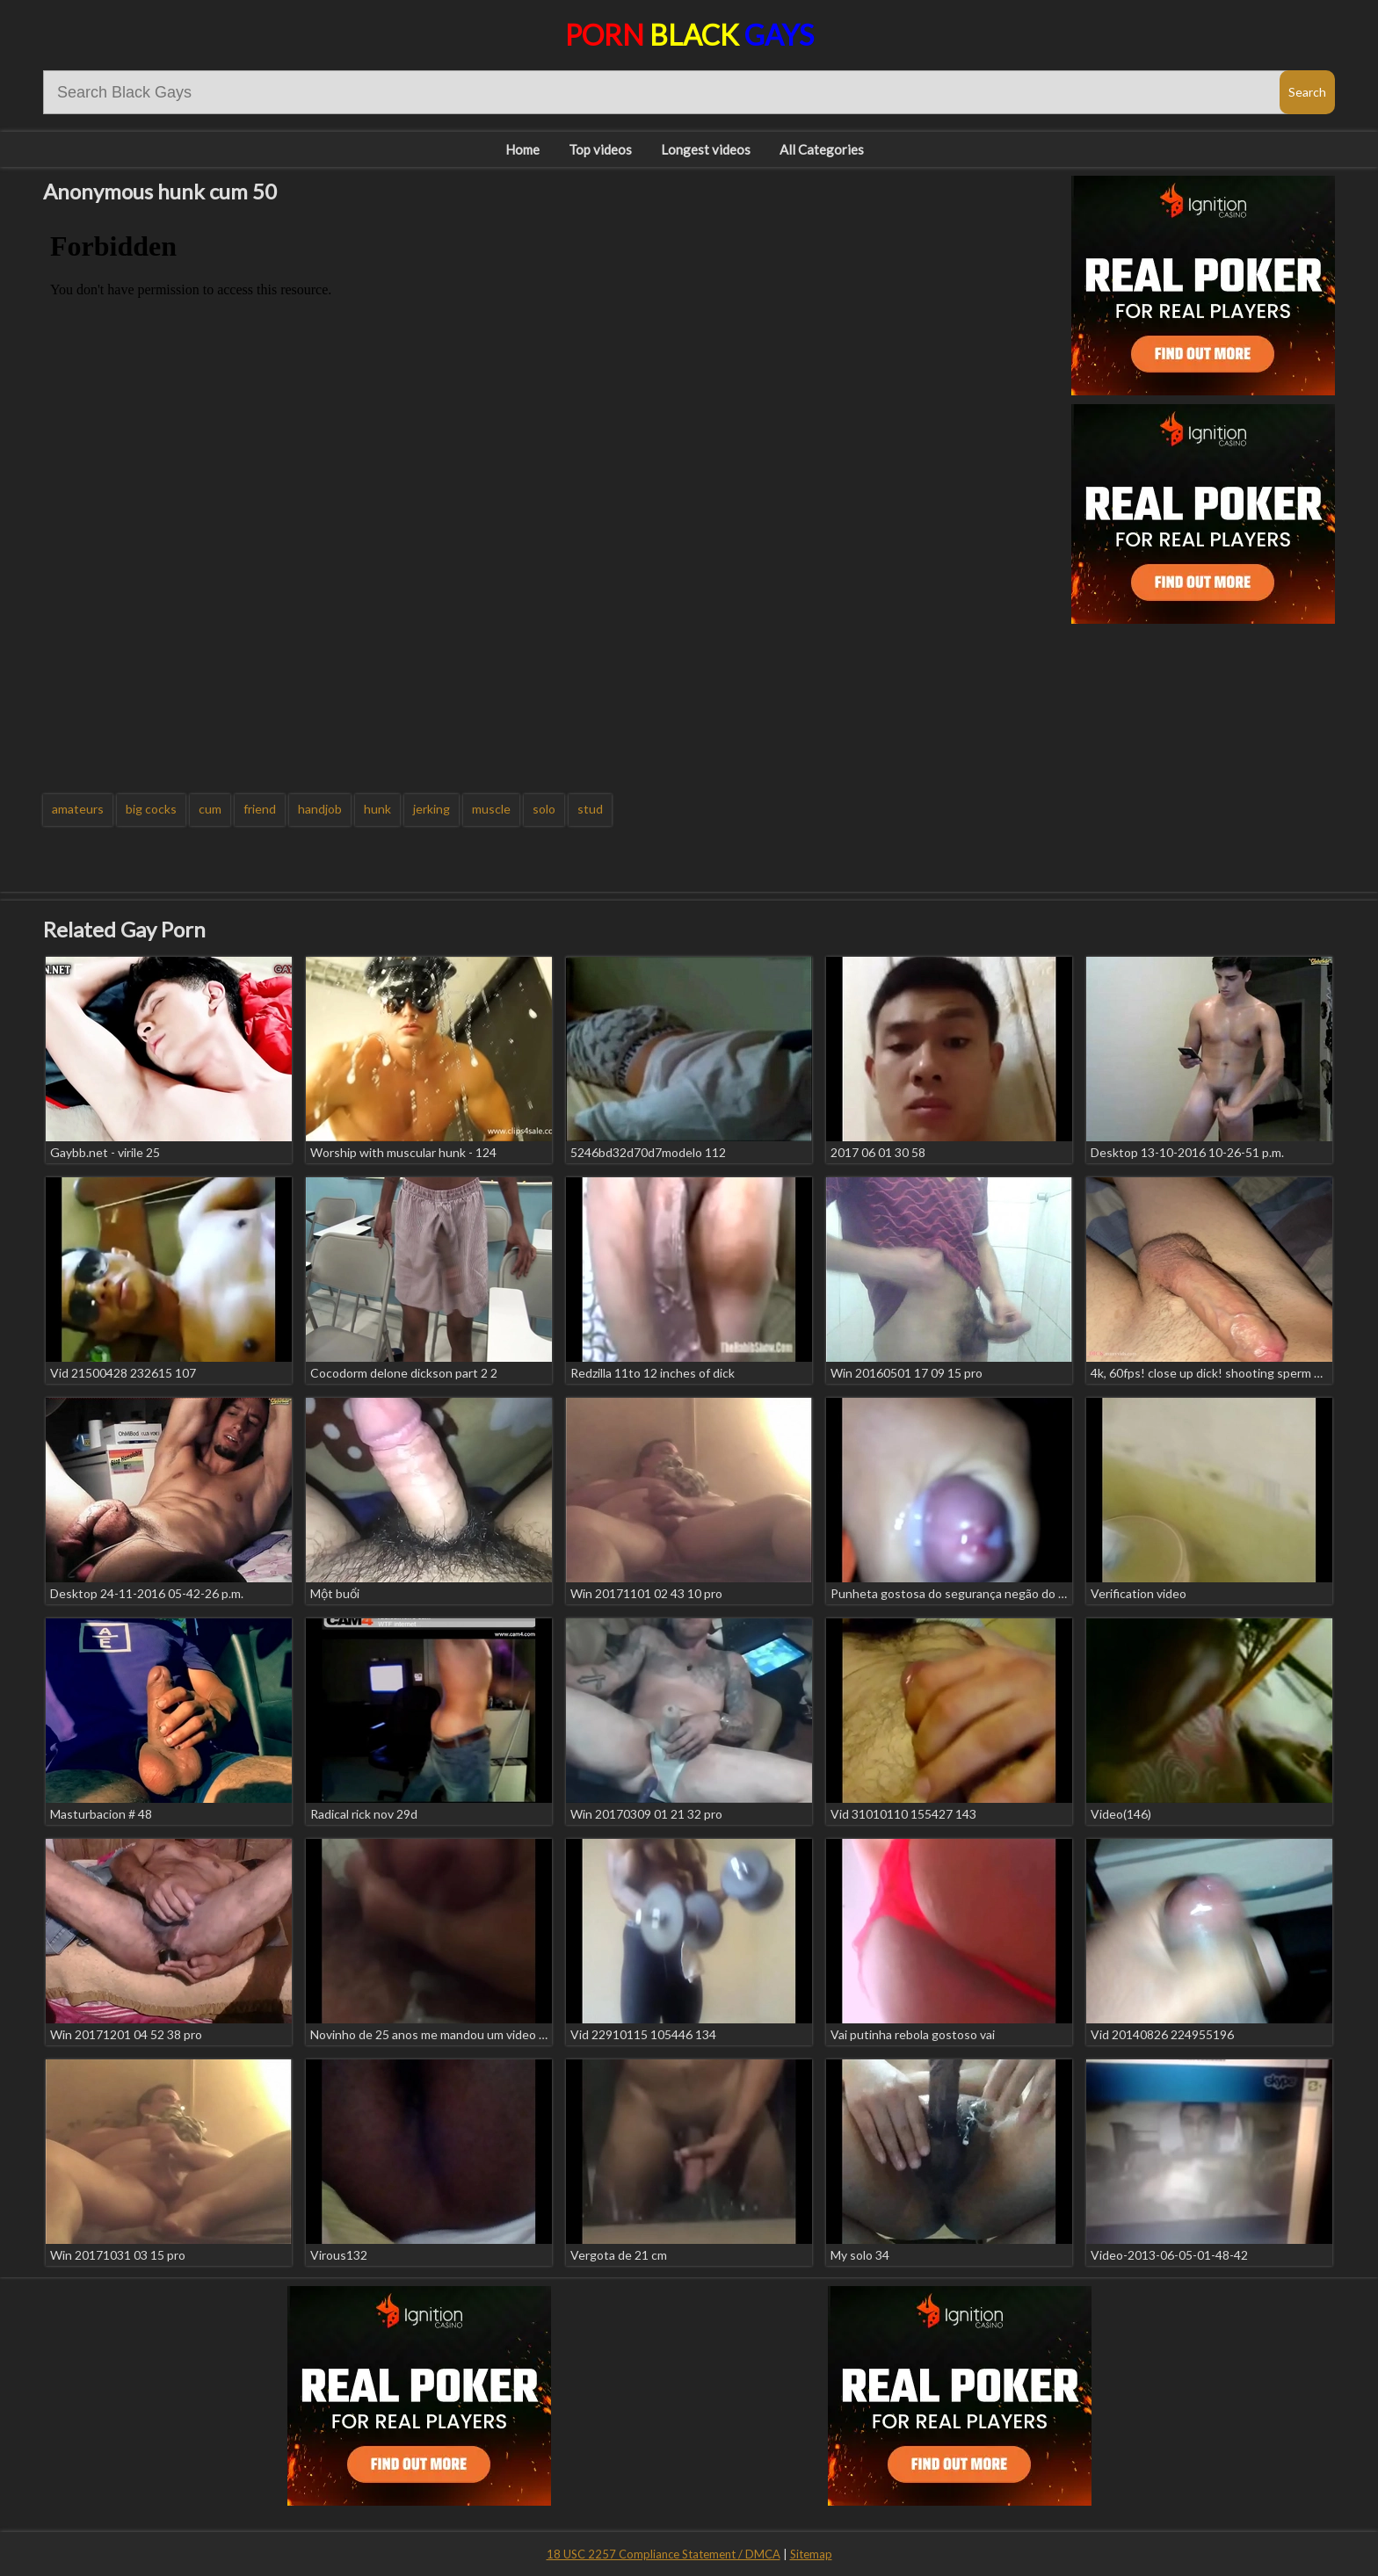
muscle (491, 808)
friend (259, 808)
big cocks (151, 808)
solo (544, 808)
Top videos (600, 149)
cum (210, 808)
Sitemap (811, 2554)
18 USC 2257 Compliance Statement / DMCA (663, 2554)
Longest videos (706, 149)
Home (522, 149)
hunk (377, 808)
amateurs (78, 808)
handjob (320, 808)
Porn (689, 35)
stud (590, 808)
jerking (431, 808)
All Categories (822, 149)
